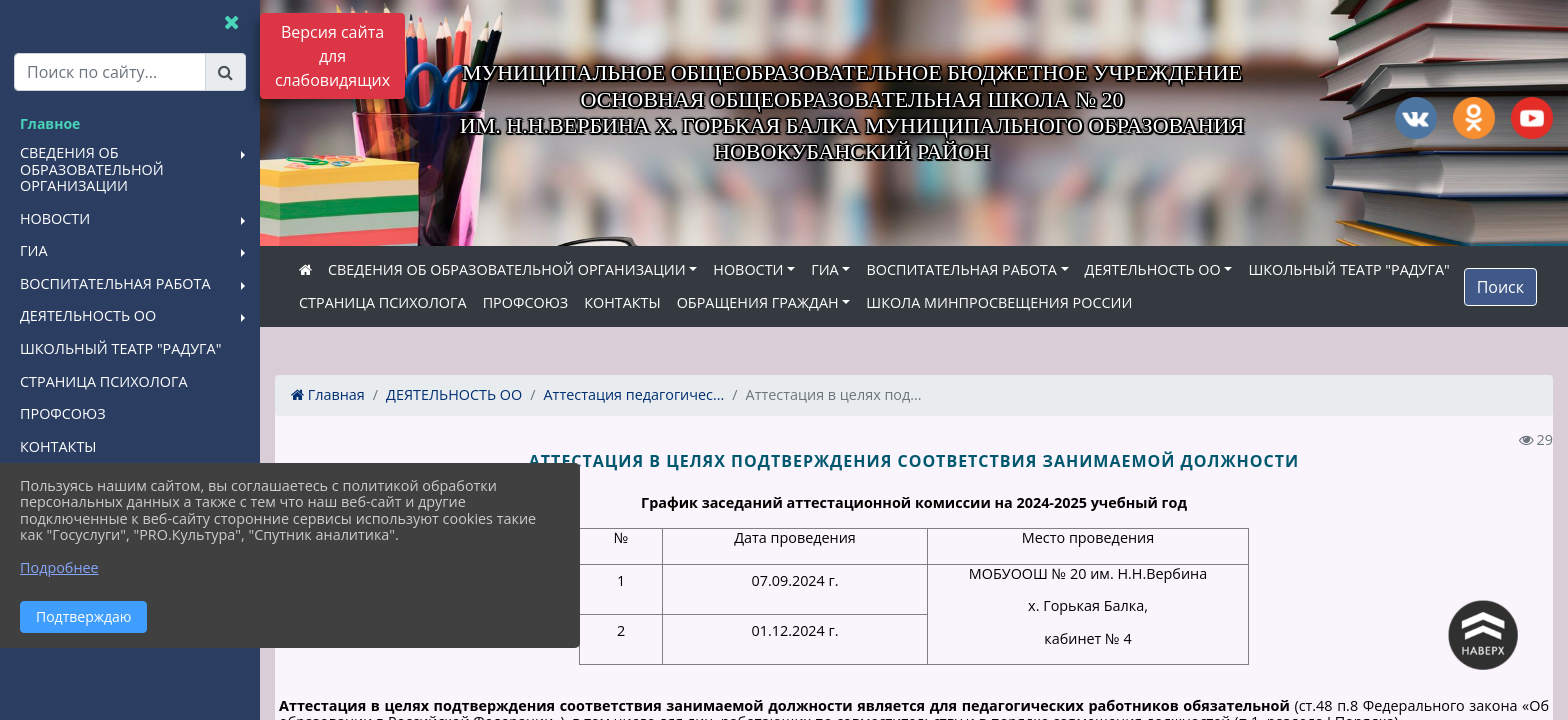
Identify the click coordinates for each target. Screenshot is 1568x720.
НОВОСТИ (748, 269)
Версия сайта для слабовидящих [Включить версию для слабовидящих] (332, 56)
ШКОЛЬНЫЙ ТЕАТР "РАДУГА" (1348, 269)
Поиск (1500, 287)
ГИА (825, 269)
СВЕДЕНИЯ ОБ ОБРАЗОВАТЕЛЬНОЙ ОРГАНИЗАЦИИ (507, 269)
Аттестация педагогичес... (634, 394)
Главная (328, 394)
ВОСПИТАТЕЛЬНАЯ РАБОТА (961, 269)
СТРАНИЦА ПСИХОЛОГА (383, 302)
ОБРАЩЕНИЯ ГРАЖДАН (758, 302)
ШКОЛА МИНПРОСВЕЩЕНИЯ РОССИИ (999, 302)
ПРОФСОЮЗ (526, 302)
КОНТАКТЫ (622, 302)
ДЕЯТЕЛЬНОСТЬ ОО (1153, 269)
